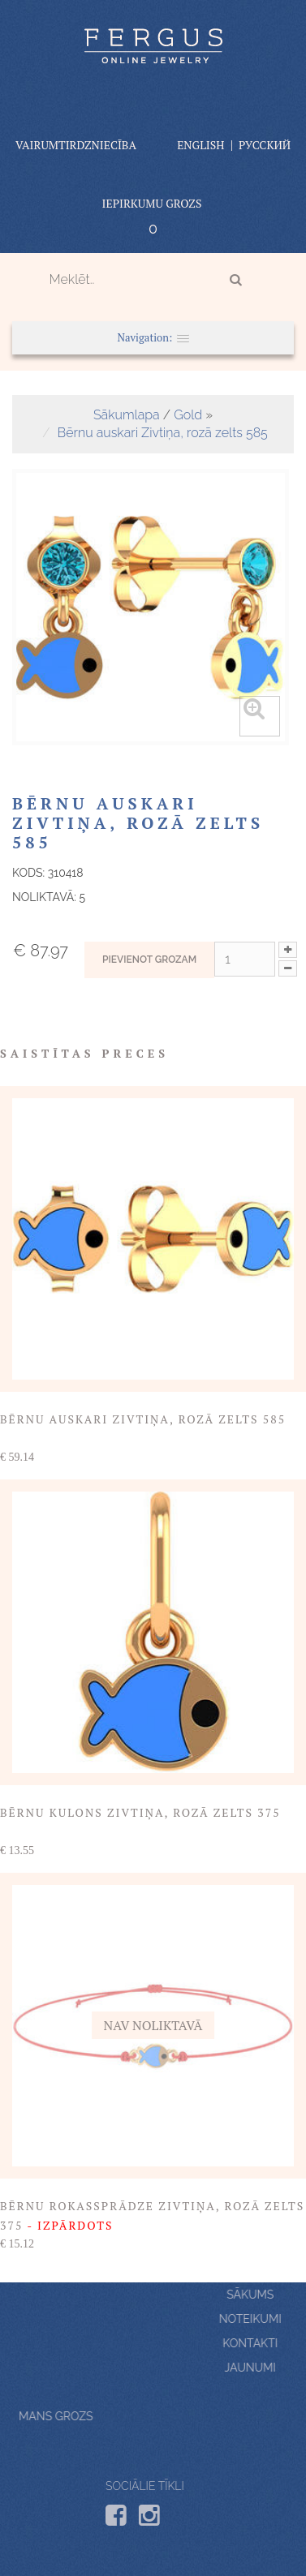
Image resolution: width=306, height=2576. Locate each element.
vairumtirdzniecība (75, 144)
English (200, 144)
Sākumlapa (126, 415)
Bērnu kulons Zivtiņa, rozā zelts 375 (140, 1812)
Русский (265, 144)
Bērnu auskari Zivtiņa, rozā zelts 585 (163, 432)
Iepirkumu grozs (152, 203)
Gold (188, 415)
